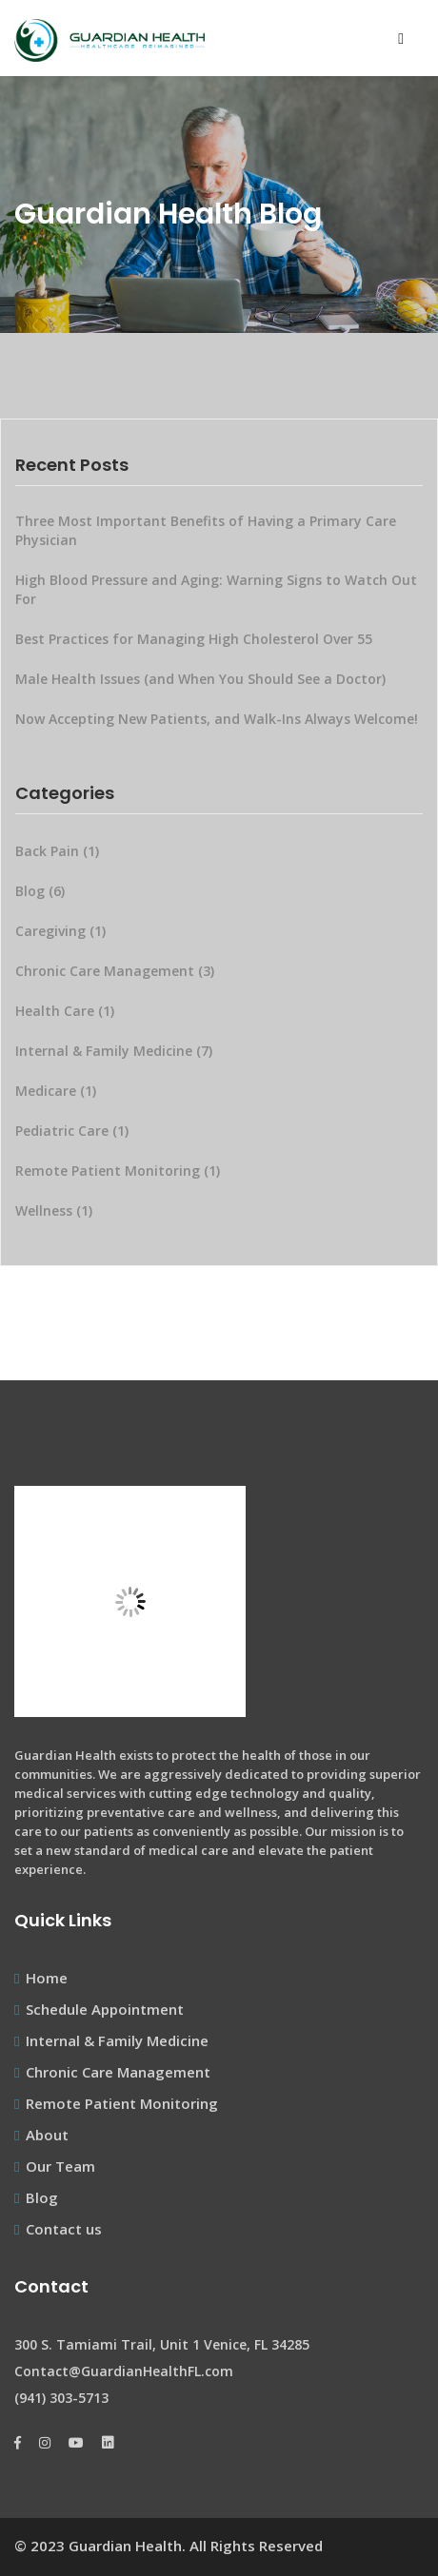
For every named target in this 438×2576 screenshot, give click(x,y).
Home (47, 1977)
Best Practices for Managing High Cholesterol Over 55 (193, 639)
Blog (42, 891)
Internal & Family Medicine (115, 1051)
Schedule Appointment (105, 2009)
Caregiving (62, 931)
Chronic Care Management (116, 971)
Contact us (64, 2228)
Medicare (57, 1091)
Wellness (55, 1210)
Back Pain (59, 851)
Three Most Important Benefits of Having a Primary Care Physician (205, 530)
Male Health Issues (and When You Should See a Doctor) (200, 679)
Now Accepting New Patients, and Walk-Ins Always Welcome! (216, 719)
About (47, 2134)
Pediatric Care (73, 1131)
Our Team (60, 2166)
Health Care (66, 1011)
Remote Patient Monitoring (119, 1170)
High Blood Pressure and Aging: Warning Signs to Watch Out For (216, 589)
